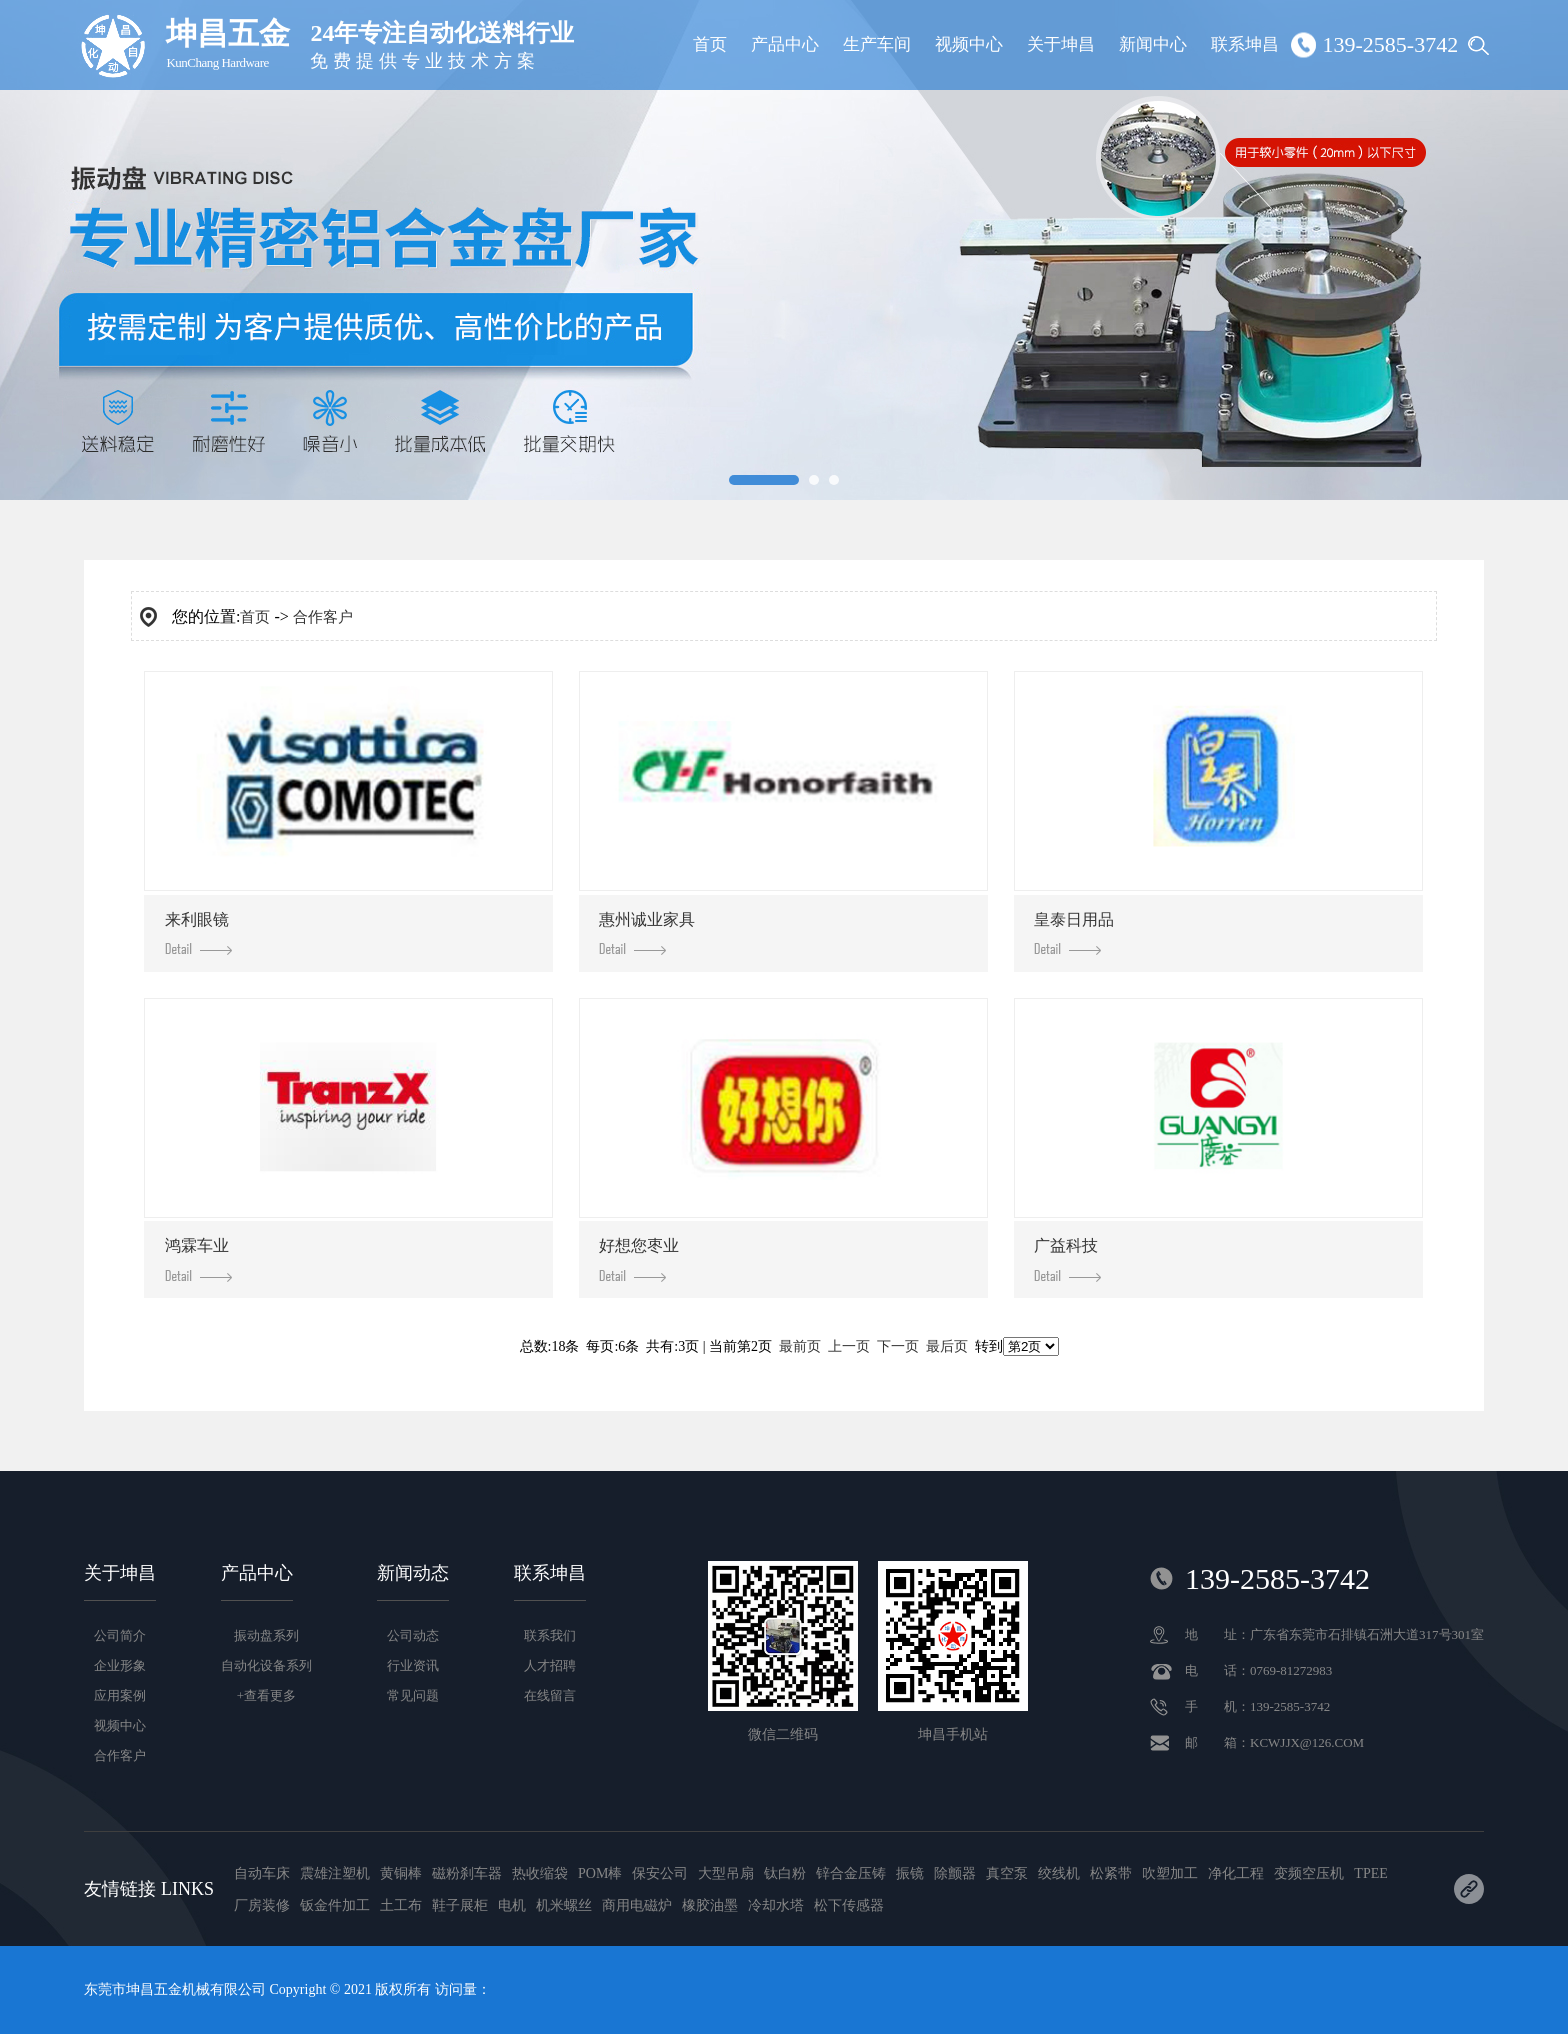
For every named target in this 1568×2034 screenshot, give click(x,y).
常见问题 (413, 1695)
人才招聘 (550, 1665)
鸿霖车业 (198, 1259)
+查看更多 (266, 1695)
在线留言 (550, 1695)
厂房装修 (262, 1905)
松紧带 (1111, 1873)
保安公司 (660, 1873)
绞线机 (1059, 1873)
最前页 (800, 1346)
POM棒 (600, 1873)
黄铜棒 (401, 1873)
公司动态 (413, 1635)
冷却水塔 (776, 1905)
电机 (512, 1905)
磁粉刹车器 (467, 1873)
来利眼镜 (198, 933)
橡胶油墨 (710, 1905)
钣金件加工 (335, 1905)
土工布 (401, 1905)
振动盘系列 (266, 1635)
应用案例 (120, 1695)
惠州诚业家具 (647, 933)
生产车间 (877, 44)
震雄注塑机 (335, 1873)
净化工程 (1236, 1873)
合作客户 (323, 617)
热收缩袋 (540, 1873)
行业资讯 (413, 1665)
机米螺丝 (564, 1905)
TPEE (1370, 1873)
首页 (710, 44)
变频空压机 (1309, 1873)
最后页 (947, 1346)
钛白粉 (785, 1873)
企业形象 (120, 1665)
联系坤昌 (1245, 44)
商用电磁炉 (637, 1905)
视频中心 (969, 44)
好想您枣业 (639, 1259)
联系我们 (550, 1635)
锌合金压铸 (851, 1873)
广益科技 (1067, 1259)
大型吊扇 (726, 1873)
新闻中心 (1153, 44)
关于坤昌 (1061, 44)
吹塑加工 (1170, 1873)
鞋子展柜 (460, 1905)
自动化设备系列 (266, 1665)
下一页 (898, 1346)
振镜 (910, 1873)
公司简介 (120, 1635)
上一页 (849, 1346)
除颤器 (955, 1873)
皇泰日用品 (1074, 933)
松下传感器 (849, 1905)
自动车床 (262, 1873)
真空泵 (1007, 1873)
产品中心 (785, 44)
